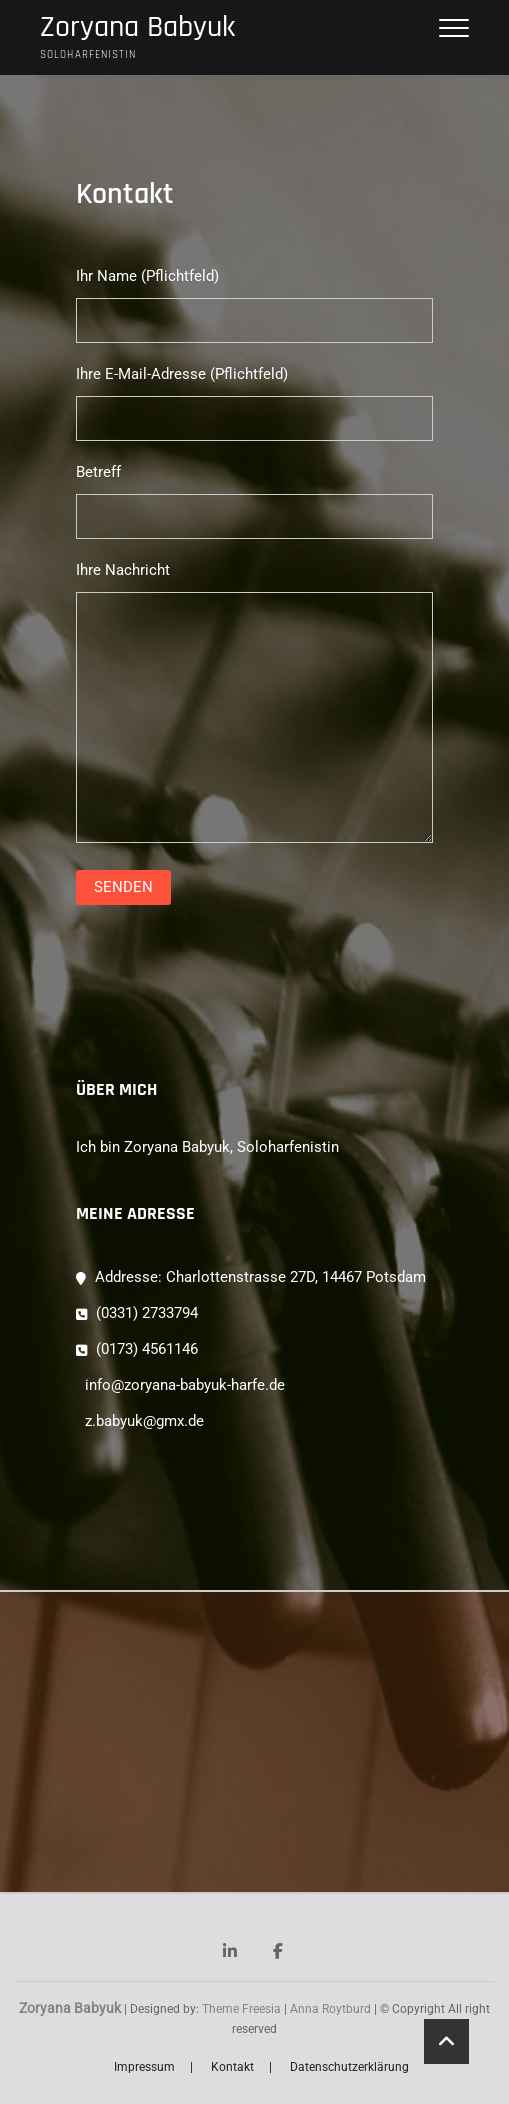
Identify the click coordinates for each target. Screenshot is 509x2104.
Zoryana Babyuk (137, 27)
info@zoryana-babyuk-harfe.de (183, 1385)
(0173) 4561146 (137, 1349)
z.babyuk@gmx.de (142, 1421)
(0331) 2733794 (137, 1313)
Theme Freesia (241, 2009)
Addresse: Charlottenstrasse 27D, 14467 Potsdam (251, 1277)
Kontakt (232, 2067)
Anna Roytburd (330, 2009)
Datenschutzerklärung (349, 2067)
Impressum (144, 2067)
